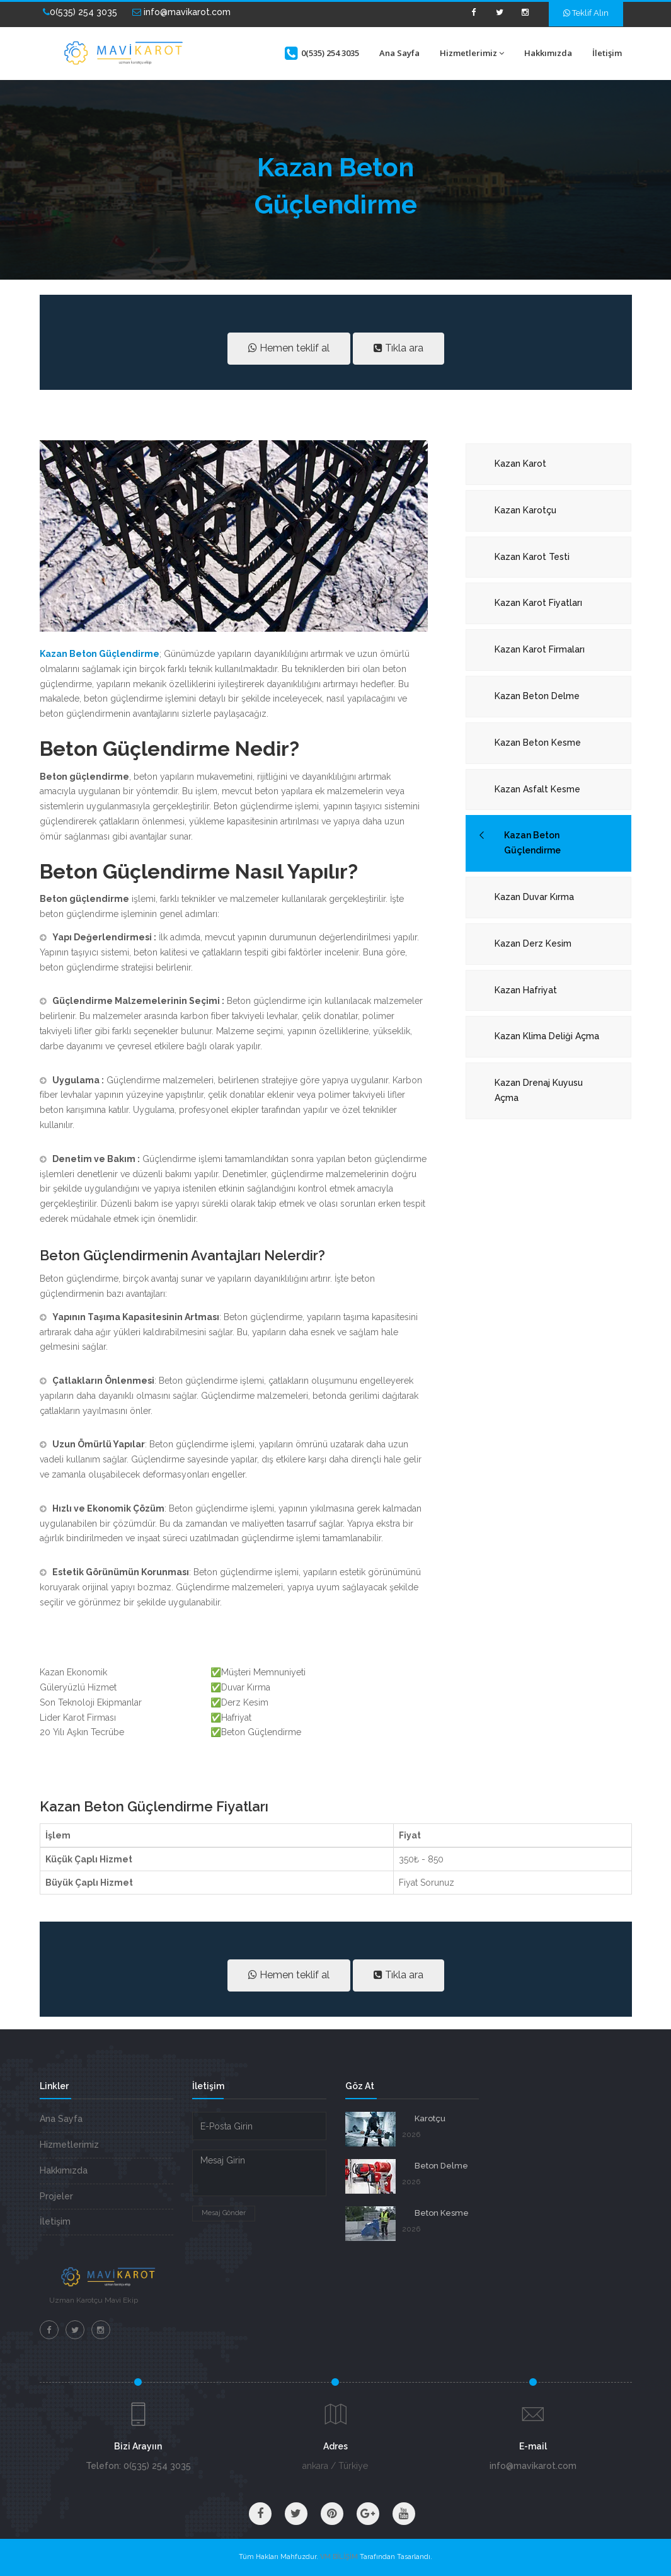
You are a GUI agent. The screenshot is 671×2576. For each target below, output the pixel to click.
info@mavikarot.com (181, 12)
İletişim (607, 53)
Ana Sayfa (399, 53)
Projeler (56, 2196)
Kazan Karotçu (525, 510)
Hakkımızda (548, 53)
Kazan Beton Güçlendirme (532, 842)
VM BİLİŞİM (339, 2557)
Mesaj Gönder (224, 2213)
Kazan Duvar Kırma (534, 897)
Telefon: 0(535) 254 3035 (138, 2466)
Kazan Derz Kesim (533, 943)
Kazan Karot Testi (532, 557)
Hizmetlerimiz (472, 53)
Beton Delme (441, 2165)
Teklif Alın (586, 13)
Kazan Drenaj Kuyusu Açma (539, 1090)
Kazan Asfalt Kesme (537, 789)
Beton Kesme (442, 2213)
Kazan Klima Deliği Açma (547, 1036)
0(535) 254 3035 (80, 12)
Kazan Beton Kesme (538, 743)
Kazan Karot (520, 464)
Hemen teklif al (289, 348)
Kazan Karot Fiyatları (538, 603)
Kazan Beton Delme (537, 696)
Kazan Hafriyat (526, 990)
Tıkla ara (398, 348)
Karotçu (430, 2118)
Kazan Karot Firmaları (540, 649)
